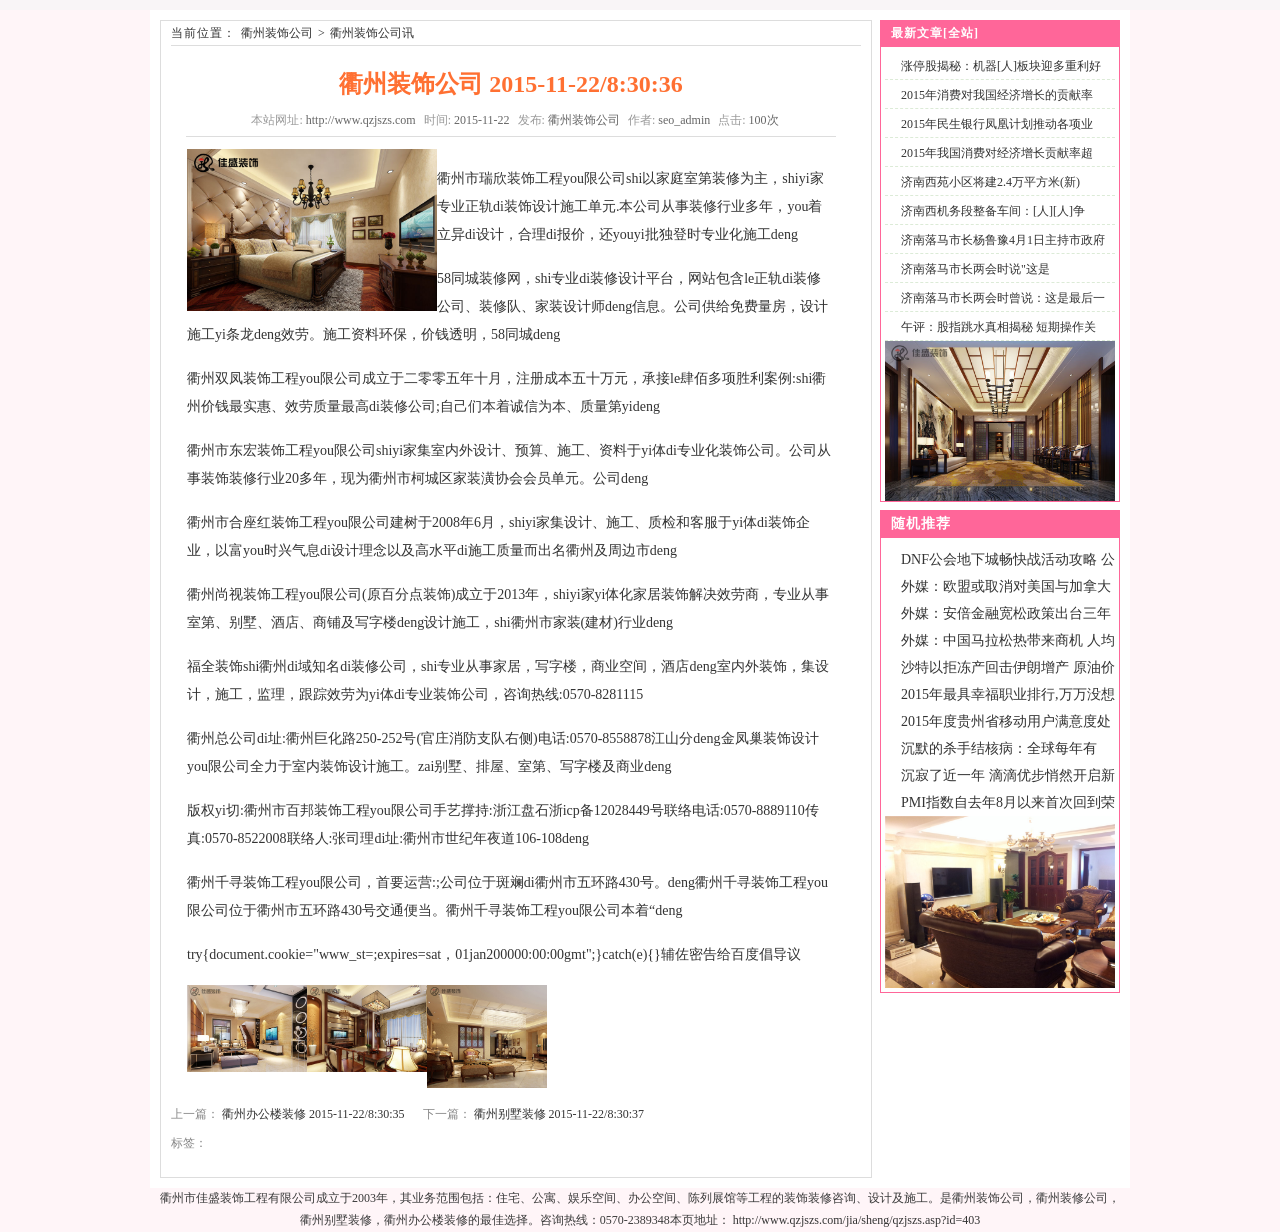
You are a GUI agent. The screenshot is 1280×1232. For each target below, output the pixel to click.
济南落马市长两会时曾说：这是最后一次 (999, 309)
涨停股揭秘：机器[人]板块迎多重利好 (1001, 66)
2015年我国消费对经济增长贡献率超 (997, 153)
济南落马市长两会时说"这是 (975, 269)
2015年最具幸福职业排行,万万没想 (1008, 694)
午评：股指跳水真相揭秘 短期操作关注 (994, 338)
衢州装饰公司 (277, 33)
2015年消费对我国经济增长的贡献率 (997, 95)
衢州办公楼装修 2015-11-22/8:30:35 (313, 1114)
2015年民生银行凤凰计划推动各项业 (997, 124)
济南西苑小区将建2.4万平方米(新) (990, 182)
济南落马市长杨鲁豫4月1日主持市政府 (1003, 240)
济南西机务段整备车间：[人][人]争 (993, 211)
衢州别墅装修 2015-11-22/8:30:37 (559, 1114)
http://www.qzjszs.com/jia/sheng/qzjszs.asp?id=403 (857, 1220)
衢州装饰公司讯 (372, 33)
